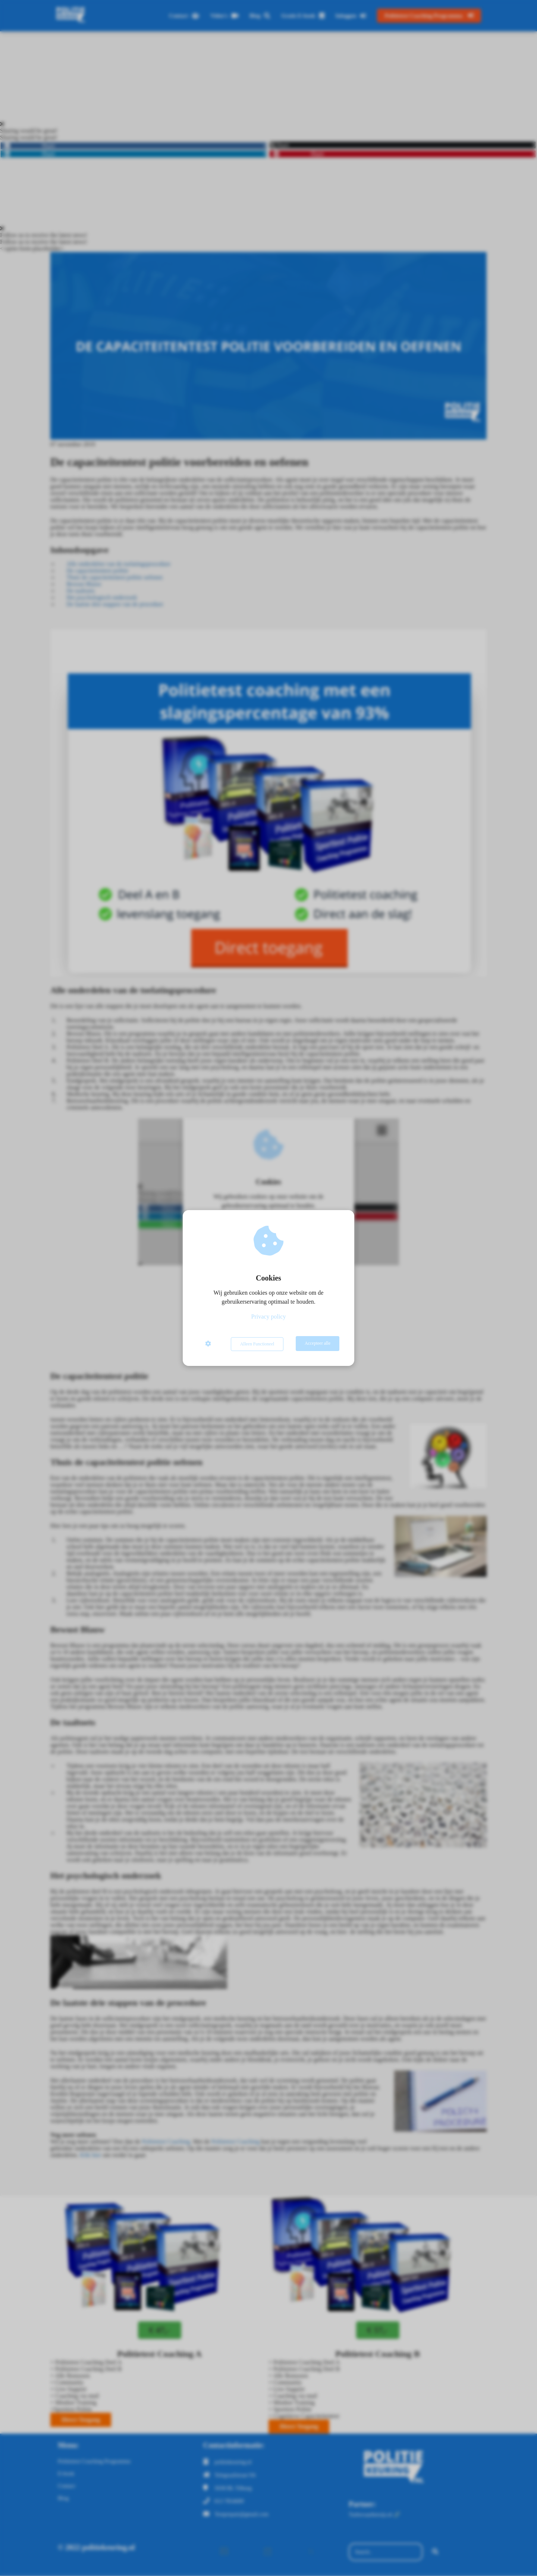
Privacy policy (268, 1317)
